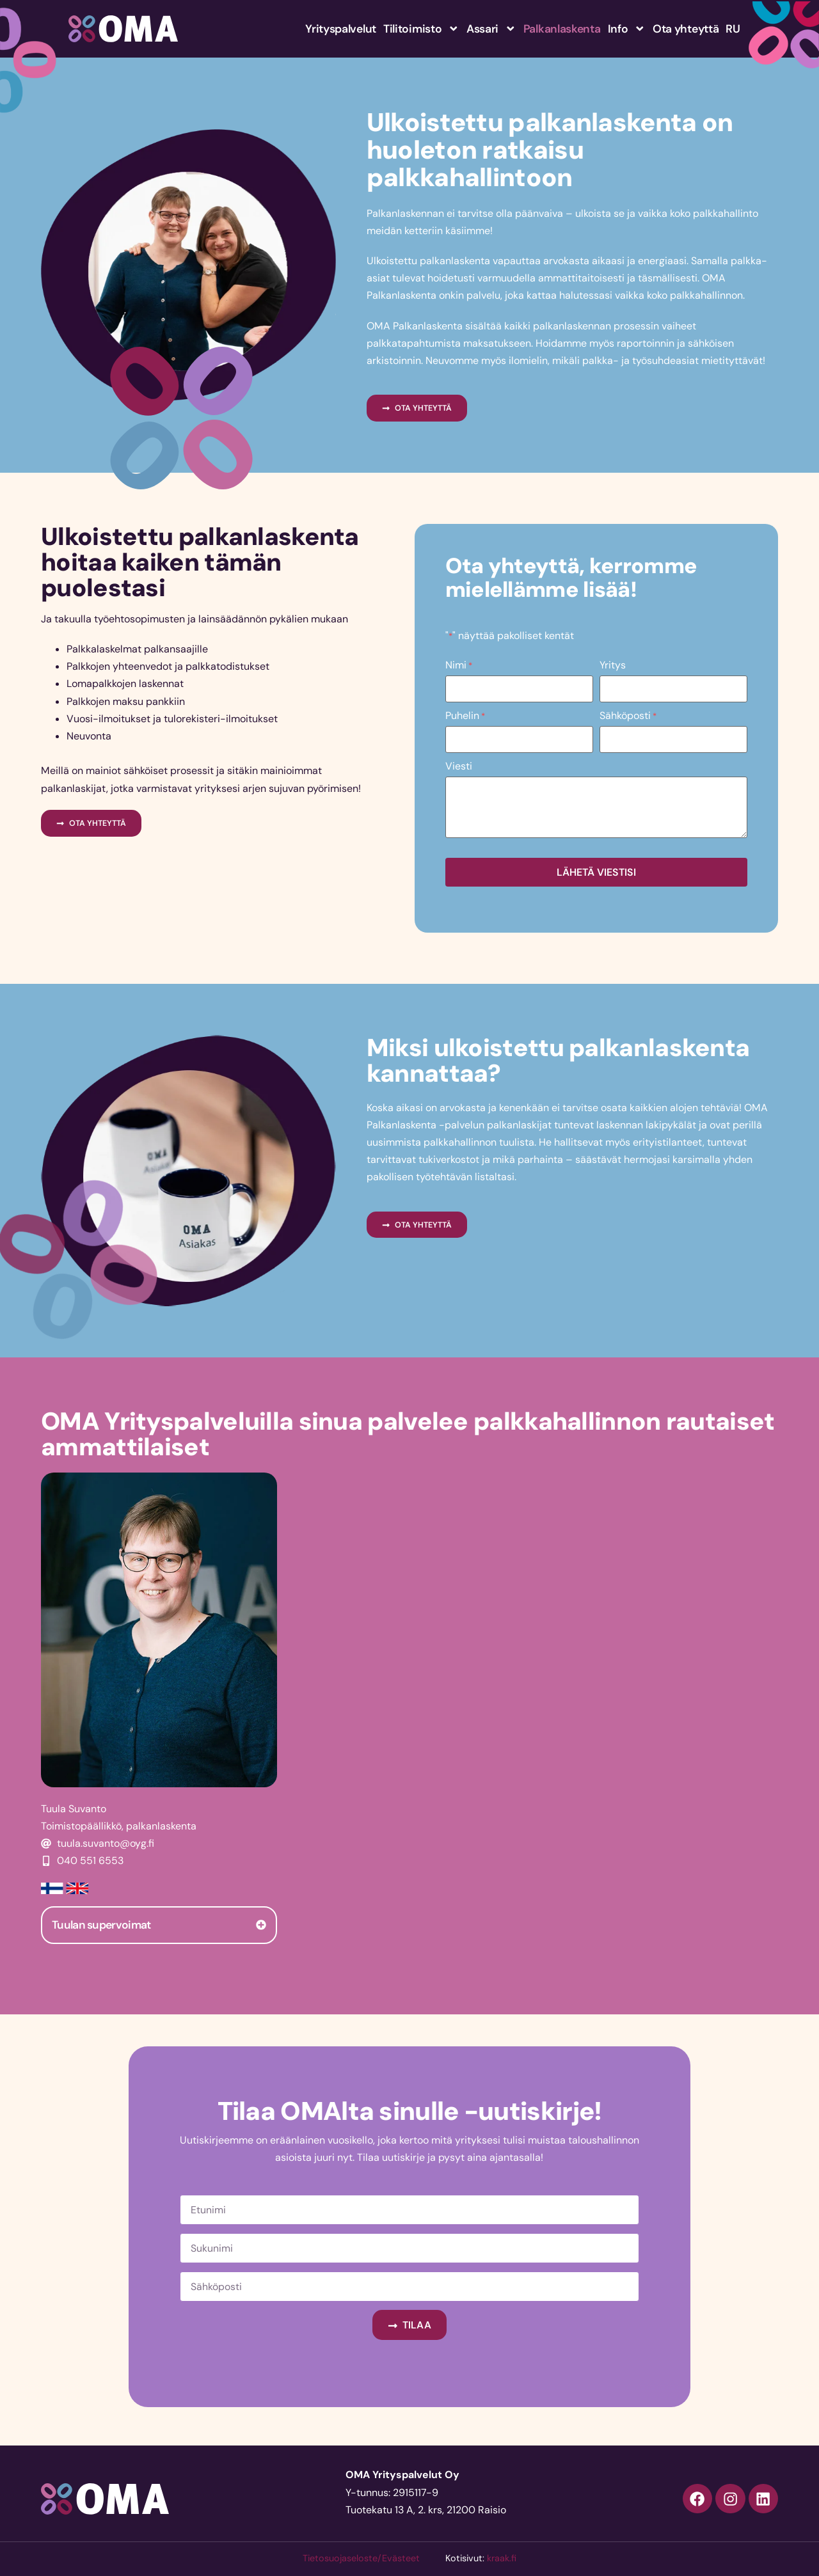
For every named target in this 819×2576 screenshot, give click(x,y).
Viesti (458, 764)
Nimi (458, 665)
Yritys (613, 665)
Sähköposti (628, 714)
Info (627, 29)
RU (733, 29)
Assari (491, 29)
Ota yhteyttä (686, 29)
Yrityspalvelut (340, 29)
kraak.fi (501, 2556)
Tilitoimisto (421, 29)
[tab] (159, 1923)
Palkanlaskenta (562, 29)
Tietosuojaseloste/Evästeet (361, 2556)
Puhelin (465, 714)
